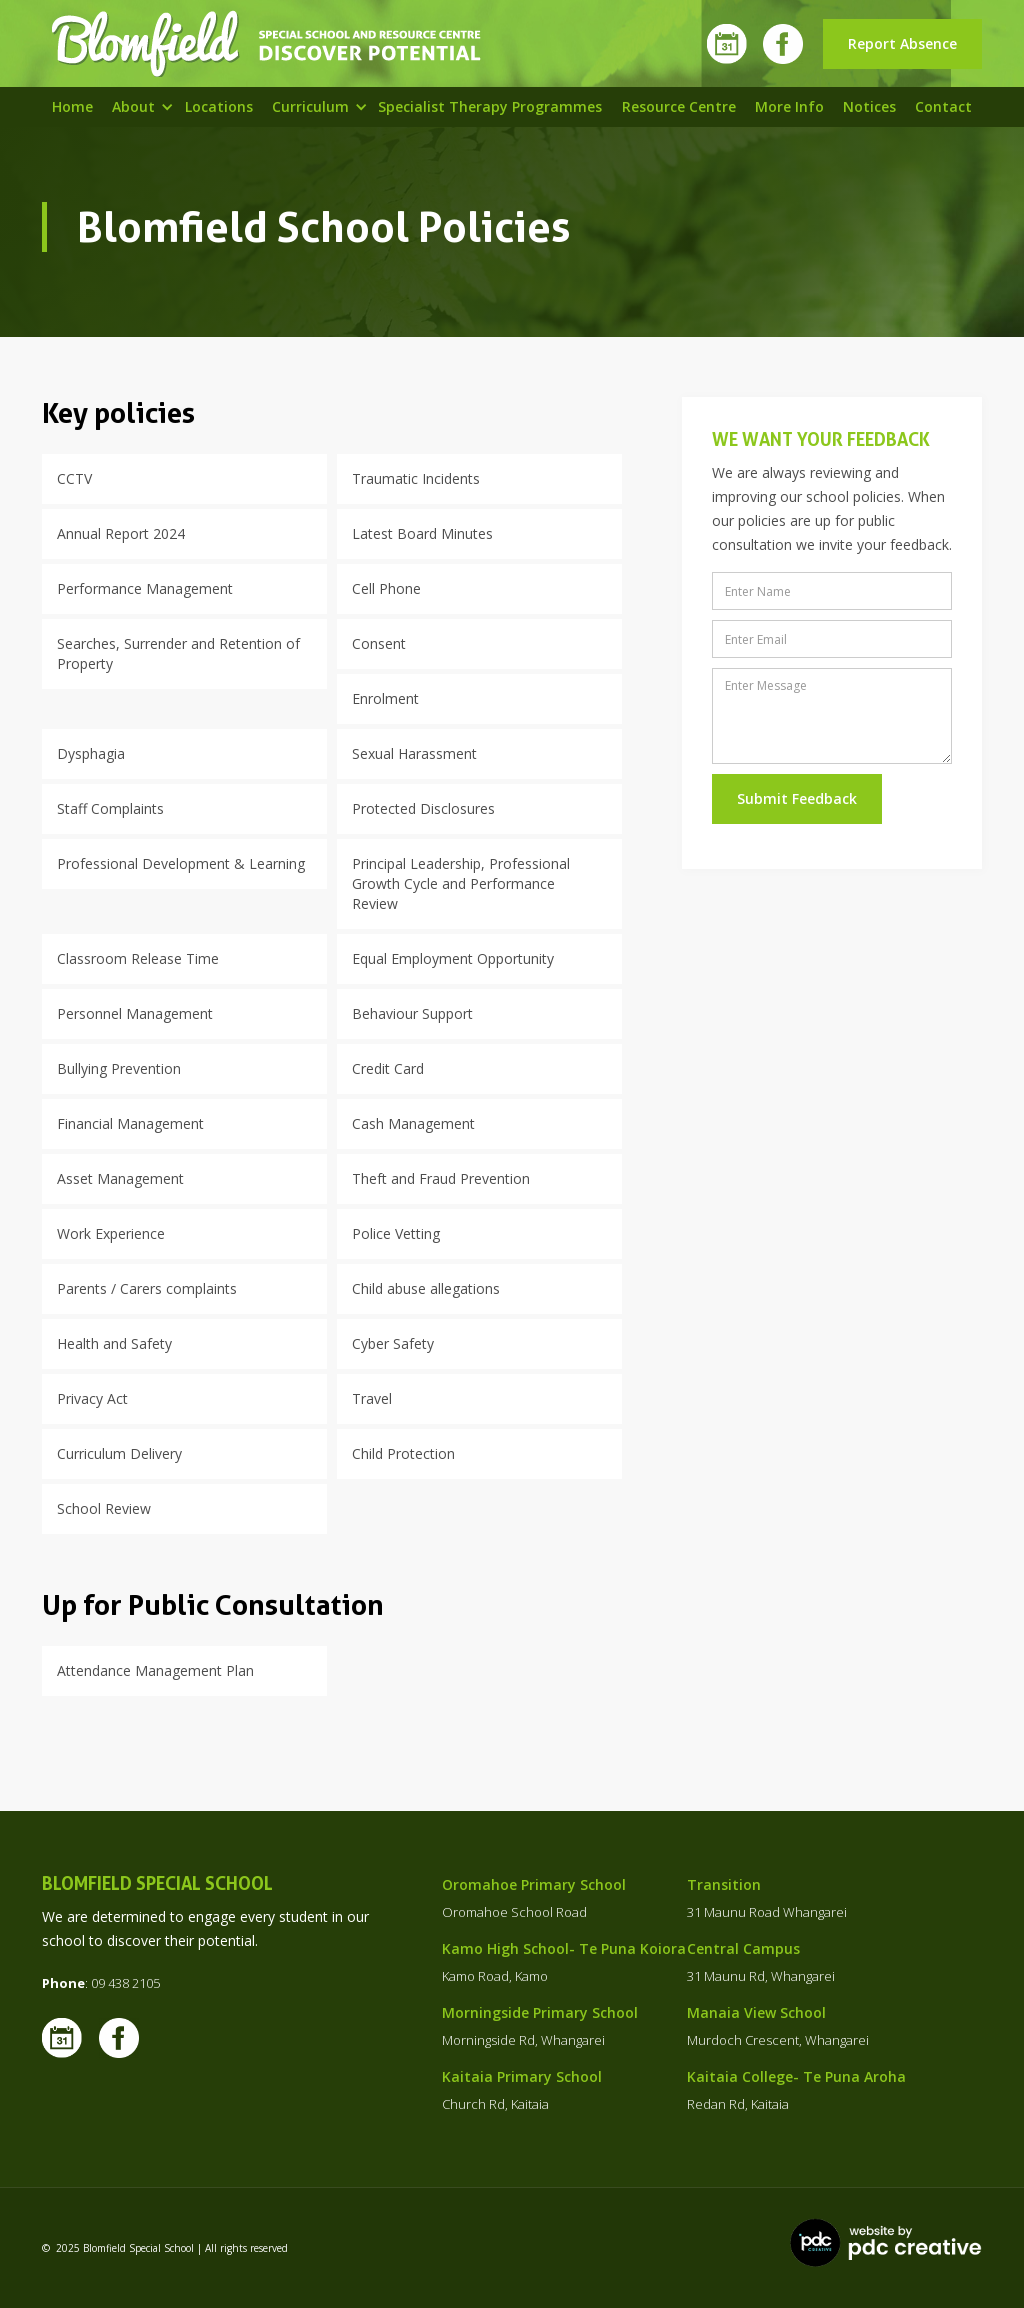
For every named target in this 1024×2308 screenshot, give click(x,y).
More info (789, 106)
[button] (133, 107)
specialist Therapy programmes (490, 106)
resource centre (679, 106)
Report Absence (902, 43)
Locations (219, 106)
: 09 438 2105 (101, 1983)
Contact (943, 106)
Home (72, 106)
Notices (869, 106)
